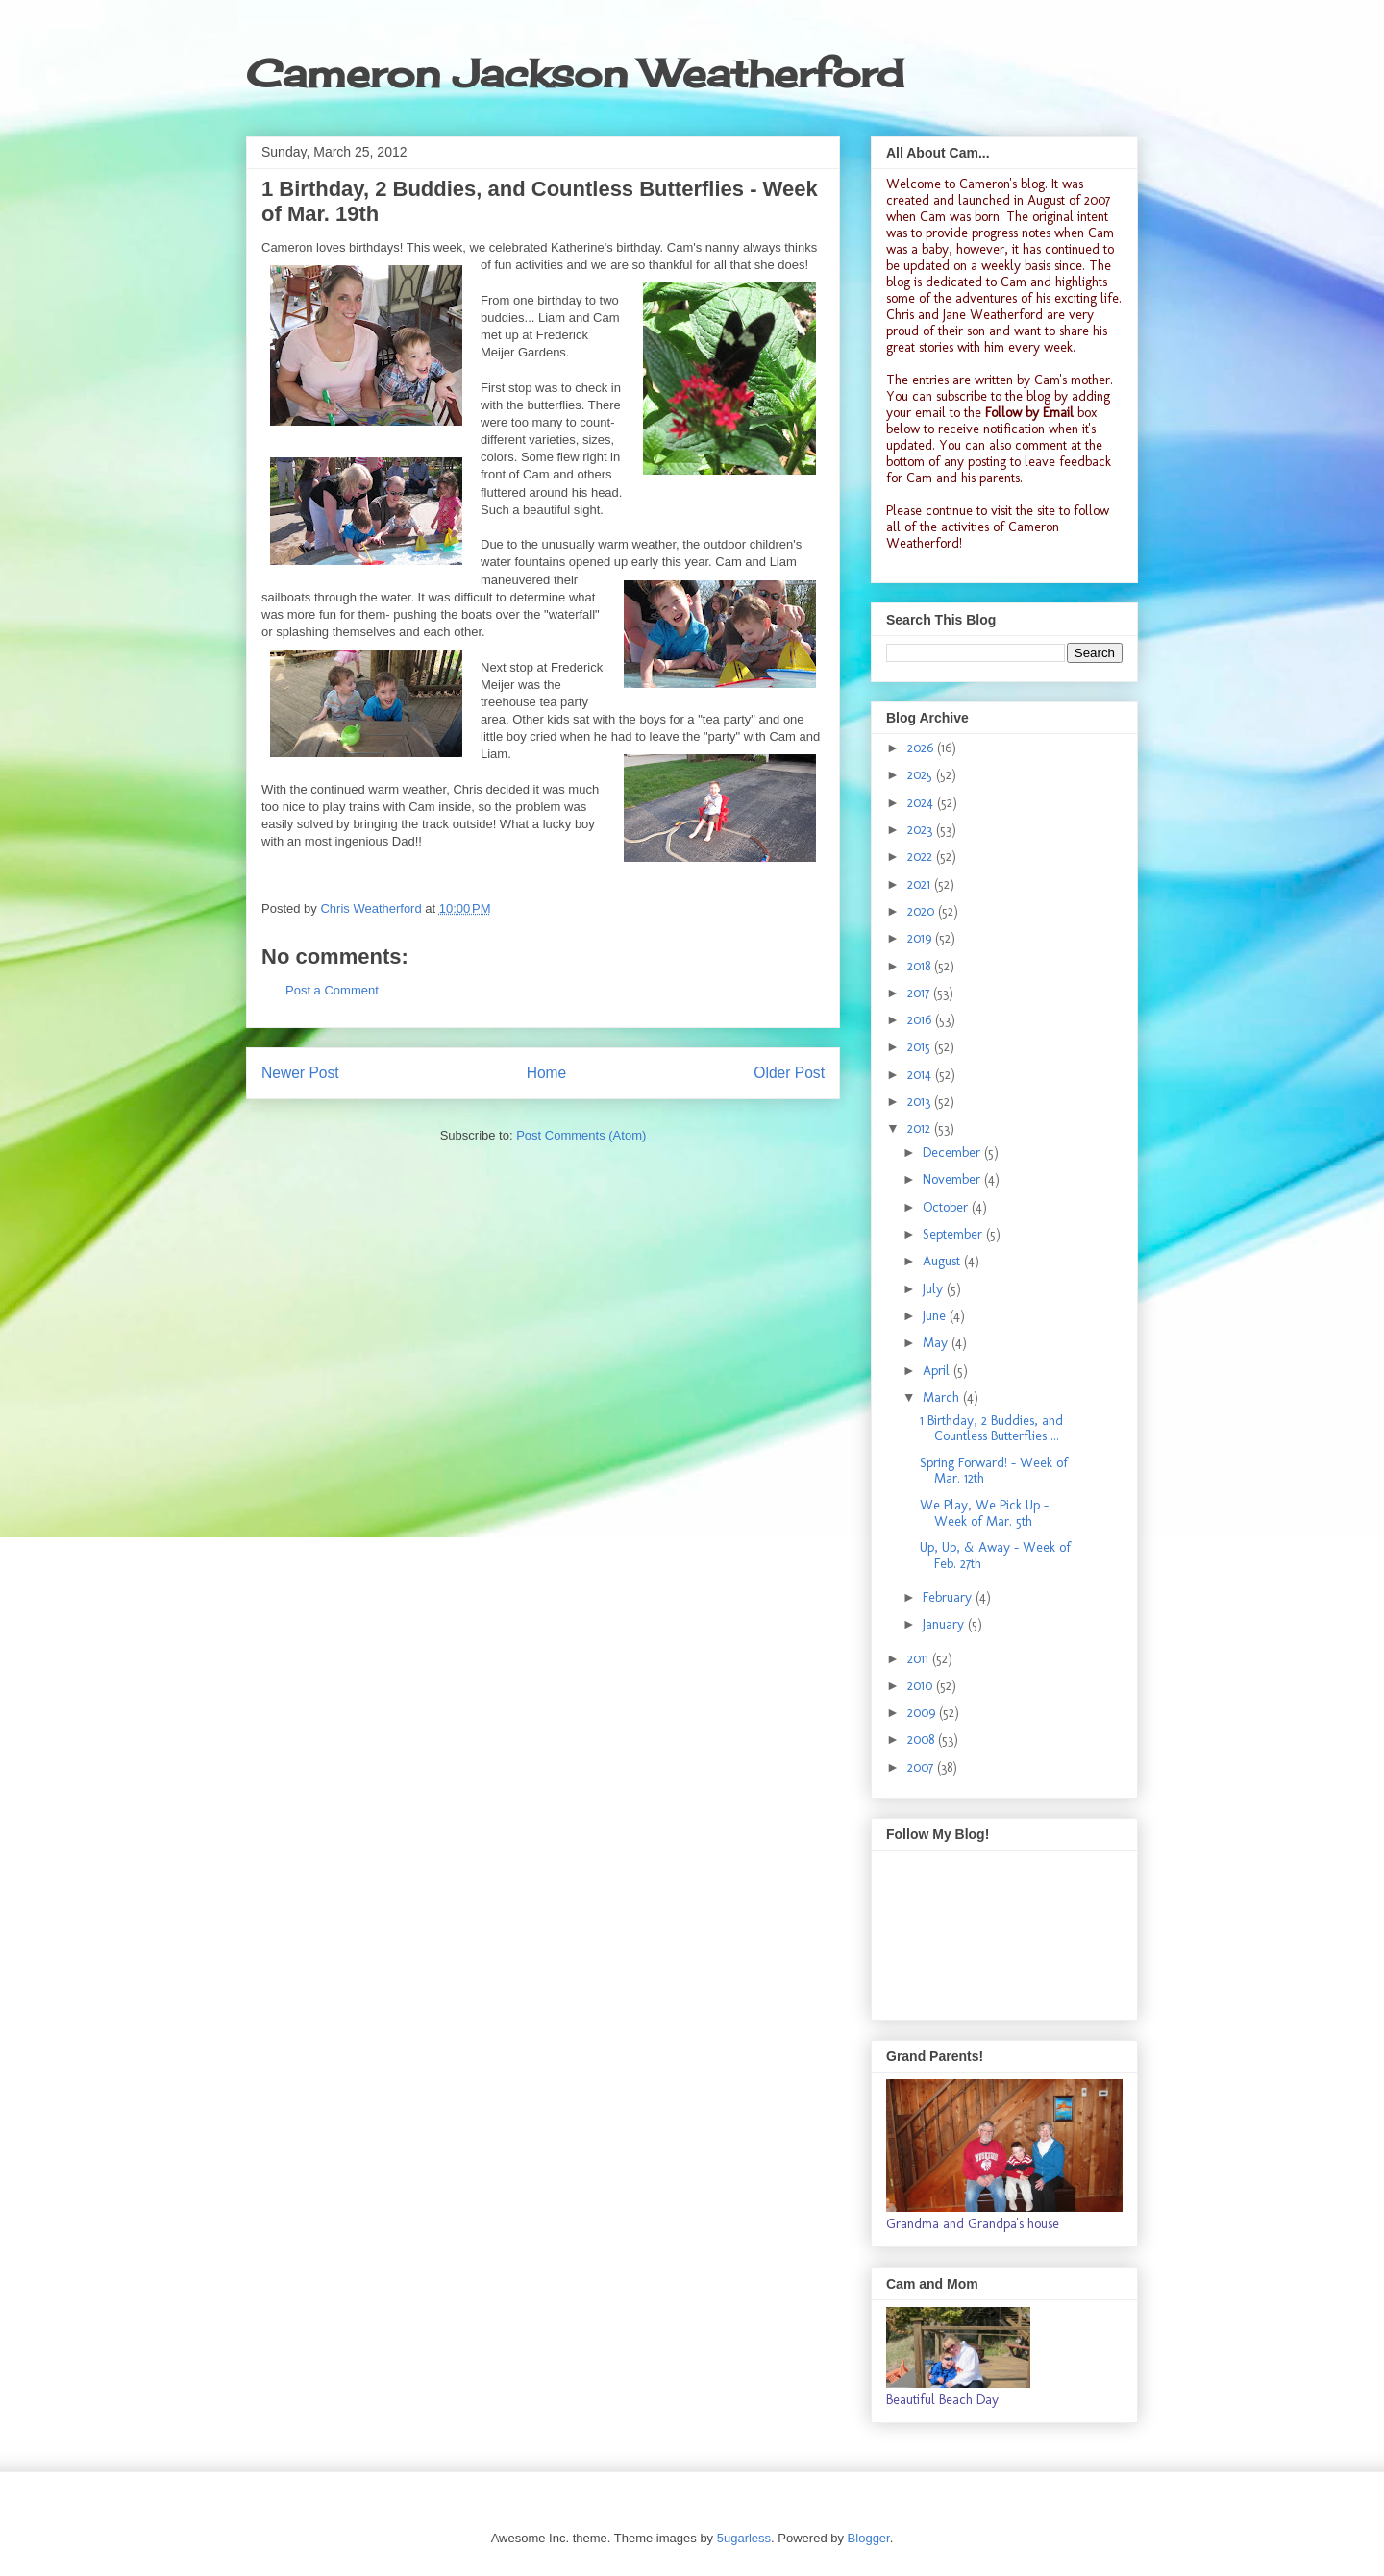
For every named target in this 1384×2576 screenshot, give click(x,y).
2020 (922, 911)
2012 (920, 1128)
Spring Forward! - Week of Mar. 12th (994, 1471)
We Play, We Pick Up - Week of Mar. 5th (984, 1513)
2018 (920, 966)
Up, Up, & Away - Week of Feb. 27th (995, 1555)
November (953, 1179)
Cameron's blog (1002, 184)
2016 (921, 1020)
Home (547, 1073)
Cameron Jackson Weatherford (574, 73)
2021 (920, 884)
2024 (922, 803)
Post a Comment (332, 990)
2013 (920, 1101)
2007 (922, 1767)
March (943, 1397)
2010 (921, 1686)
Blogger (869, 2538)
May (937, 1343)
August (943, 1261)
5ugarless (744, 2538)
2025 (921, 775)
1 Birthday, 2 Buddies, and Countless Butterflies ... (991, 1428)
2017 (920, 993)
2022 (921, 856)
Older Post (789, 1073)
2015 (920, 1047)
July (935, 1289)
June (936, 1316)
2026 (922, 748)
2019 (921, 938)
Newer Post (300, 1073)
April (938, 1370)
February (949, 1597)
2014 (921, 1075)
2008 (922, 1739)
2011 (919, 1659)
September (954, 1234)
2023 (921, 830)
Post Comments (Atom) (581, 1135)
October (947, 1207)
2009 (923, 1713)
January (945, 1624)
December (953, 1152)
